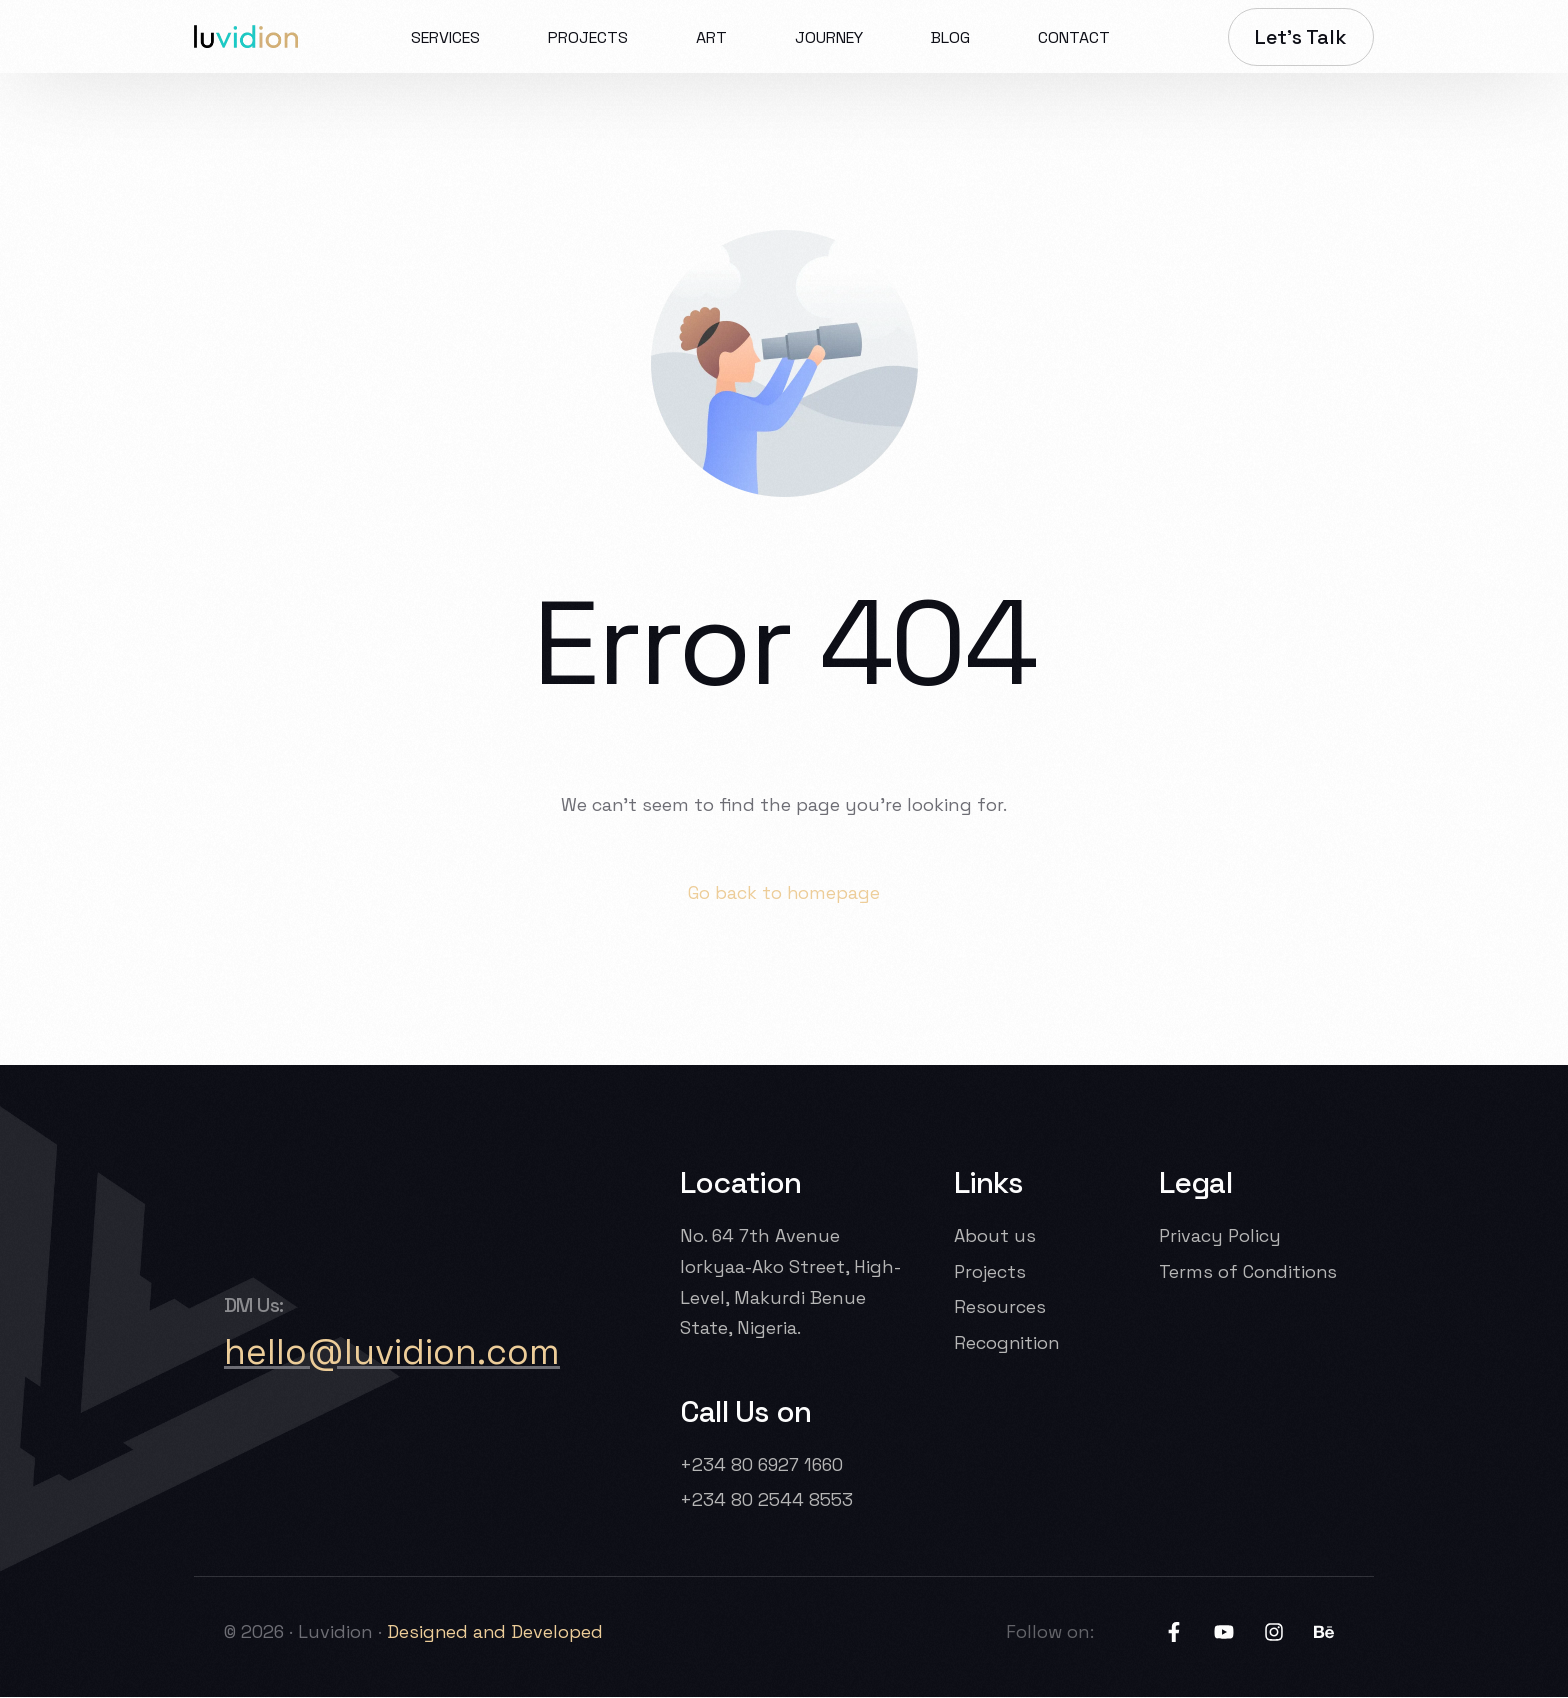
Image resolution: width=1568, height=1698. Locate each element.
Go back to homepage (784, 892)
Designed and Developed (498, 1631)
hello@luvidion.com (392, 1353)
